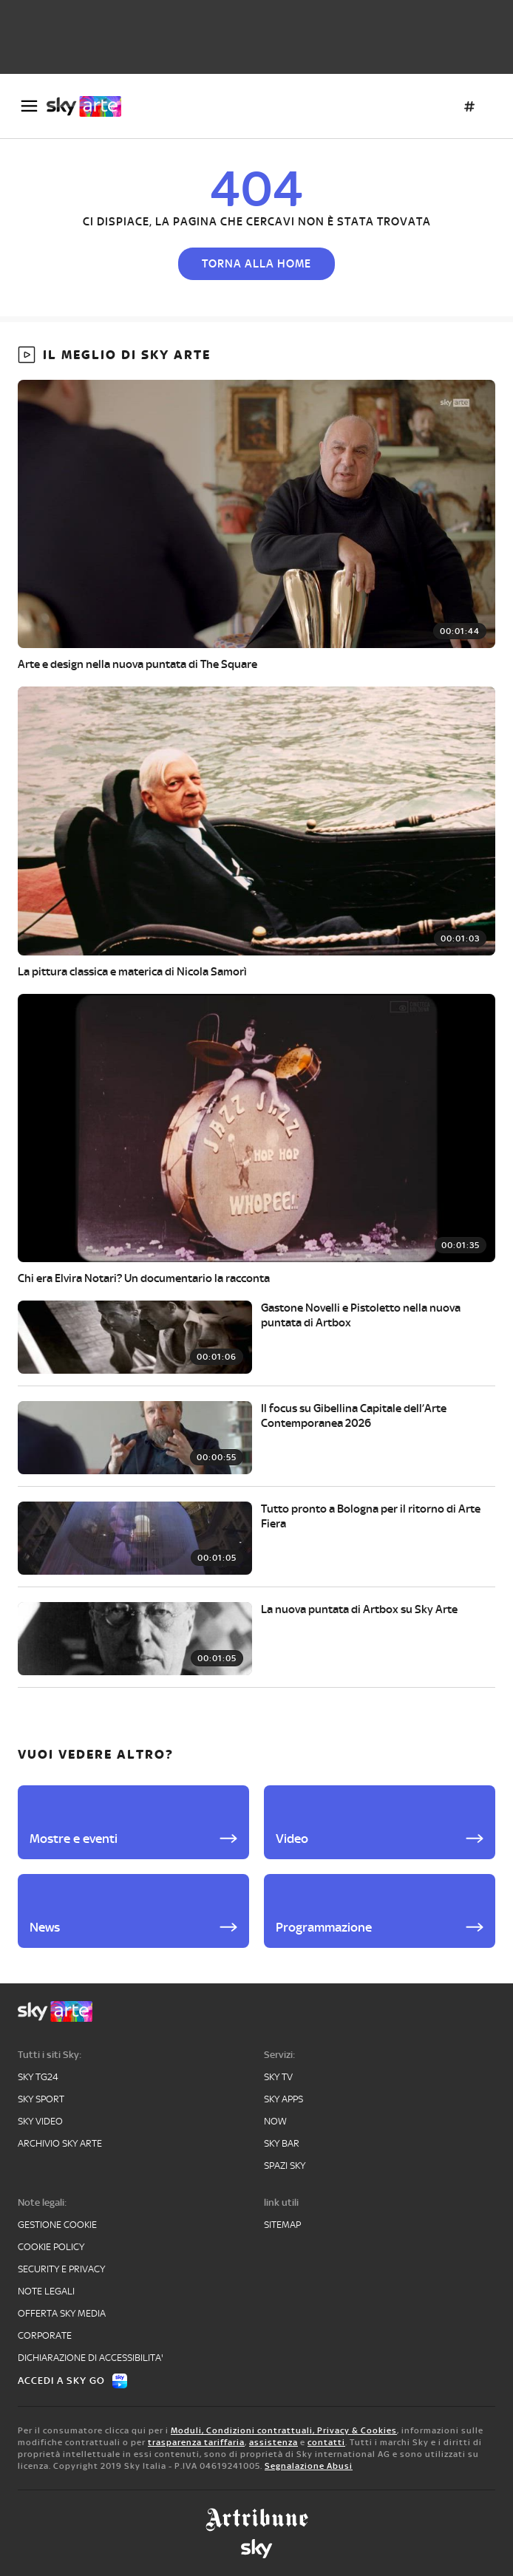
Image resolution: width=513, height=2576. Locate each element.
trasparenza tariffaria (196, 2442)
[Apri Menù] (29, 106)
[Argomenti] (469, 106)
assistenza (273, 2442)
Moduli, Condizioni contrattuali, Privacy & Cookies (284, 2430)
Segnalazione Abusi (309, 2466)
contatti (326, 2442)
